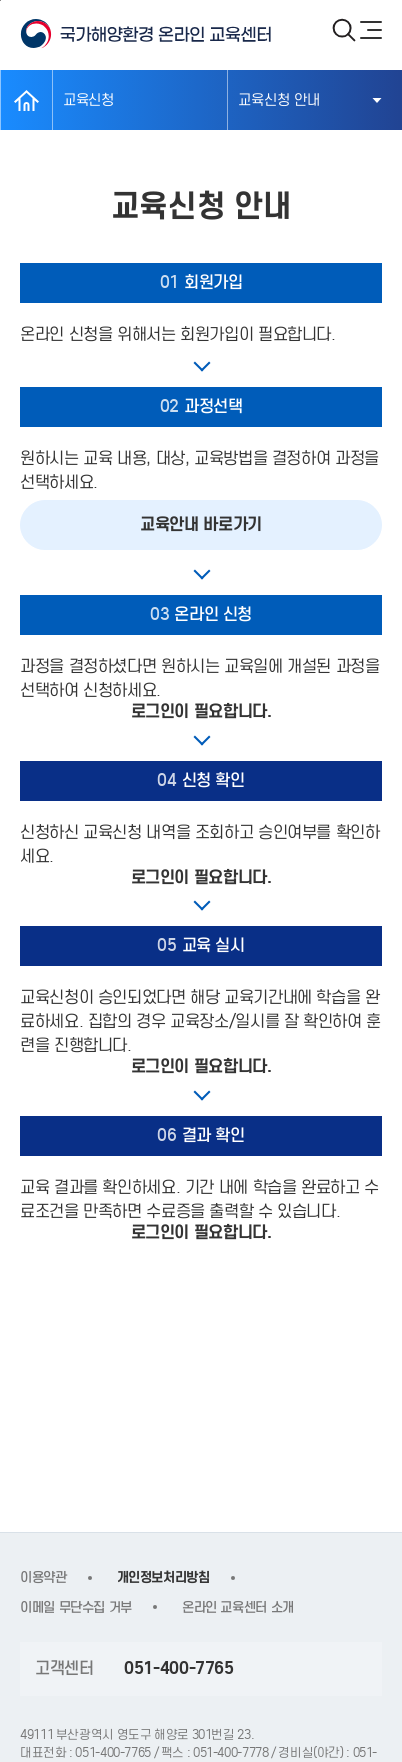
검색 (344, 30)
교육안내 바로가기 (201, 524)
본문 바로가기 (0, 0)
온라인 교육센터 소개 (238, 1607)
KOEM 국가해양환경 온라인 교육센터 (165, 34)
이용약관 (43, 1577)
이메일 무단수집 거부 (76, 1607)
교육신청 (88, 100)
